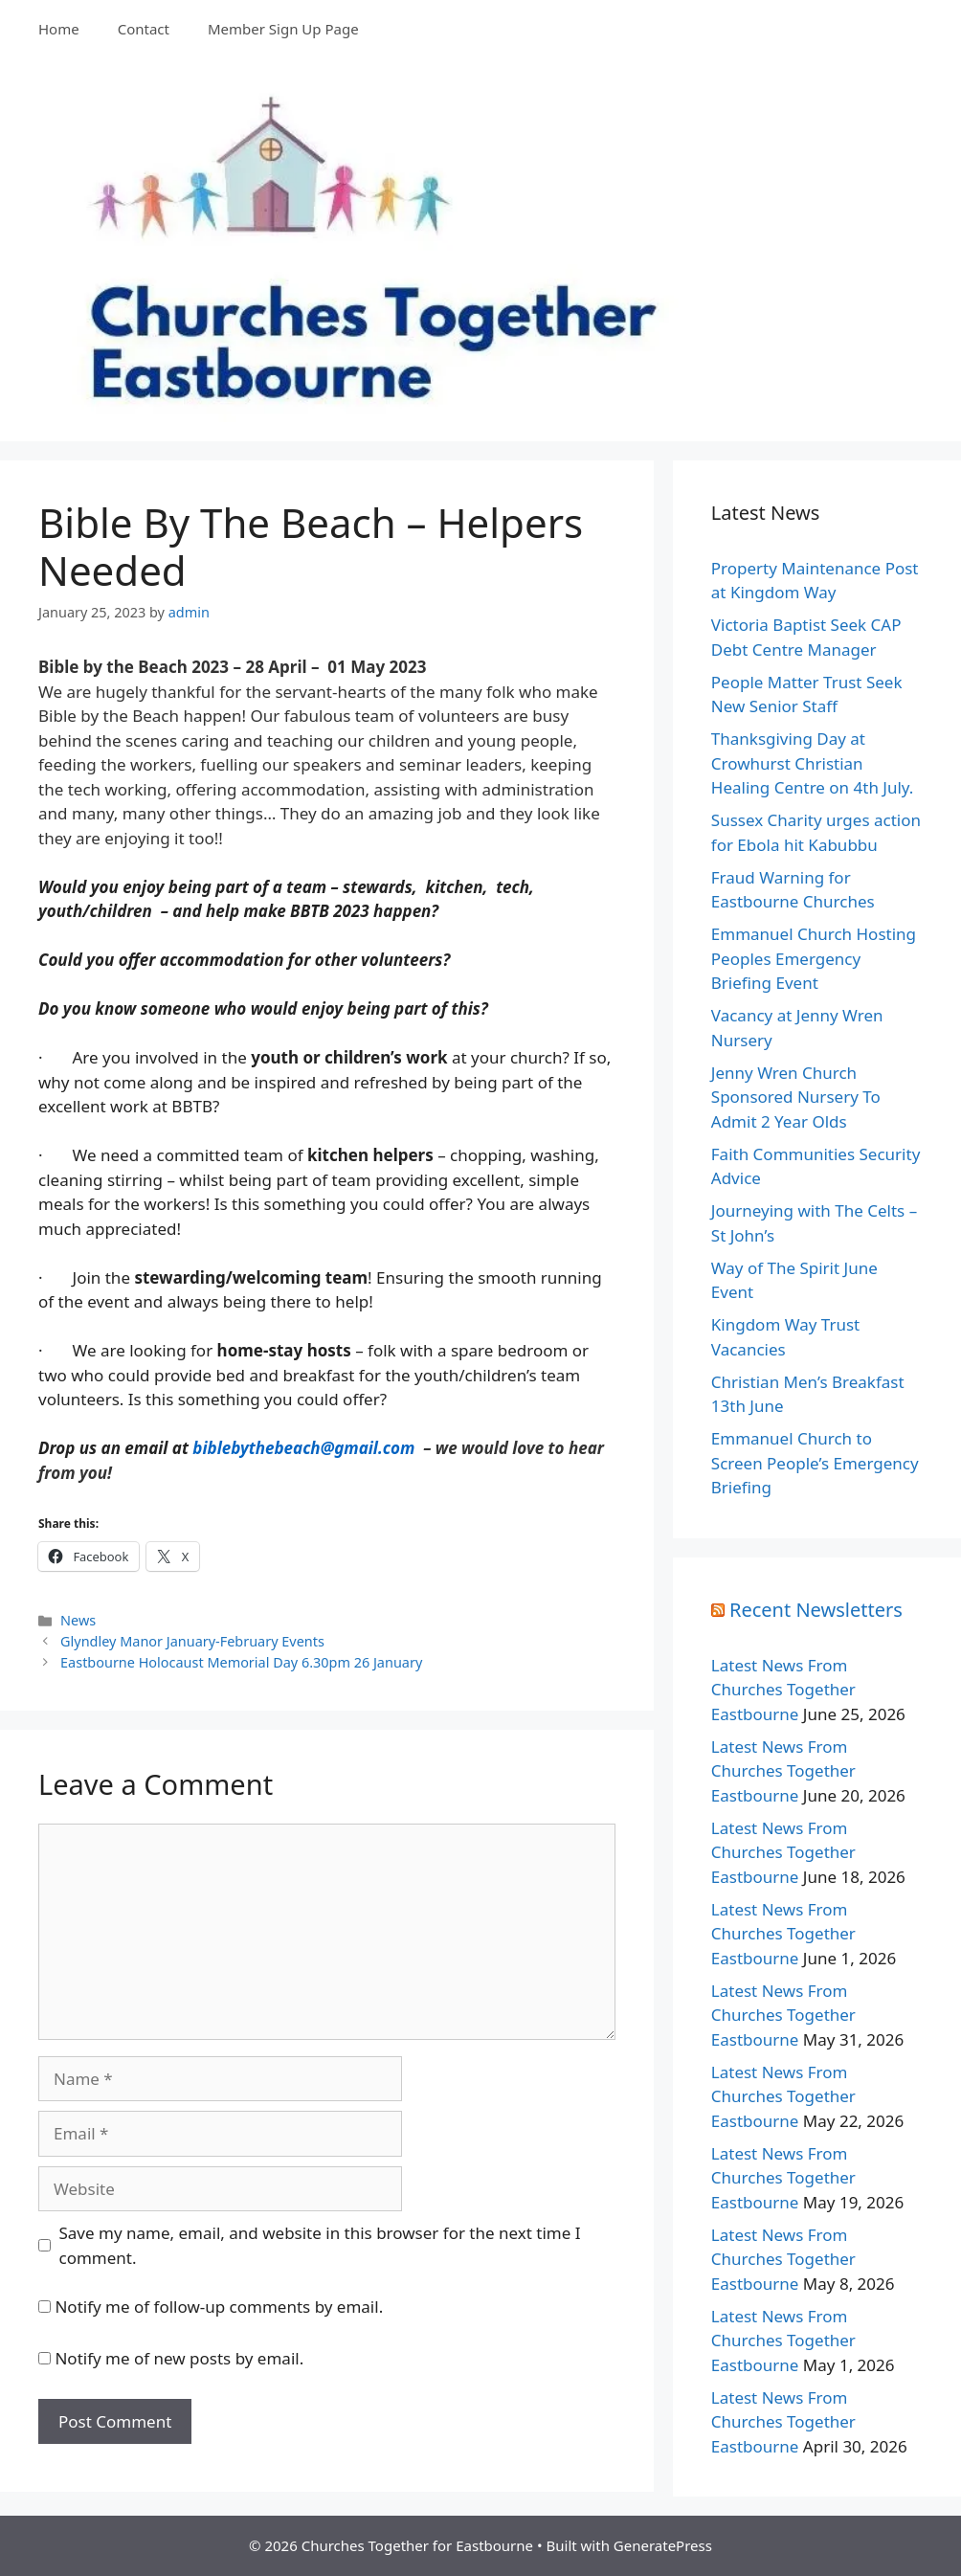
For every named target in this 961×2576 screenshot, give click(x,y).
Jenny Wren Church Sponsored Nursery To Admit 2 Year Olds (796, 1097)
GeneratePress (663, 2545)
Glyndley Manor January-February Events (192, 1641)
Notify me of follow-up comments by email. (219, 2307)
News (78, 1620)
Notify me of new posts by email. (179, 2358)
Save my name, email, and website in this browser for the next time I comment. (320, 2245)
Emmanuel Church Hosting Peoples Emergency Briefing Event (813, 958)
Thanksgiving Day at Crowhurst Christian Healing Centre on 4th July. (812, 763)
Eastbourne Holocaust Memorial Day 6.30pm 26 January (241, 1662)
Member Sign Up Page (283, 28)
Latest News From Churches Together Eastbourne (783, 1689)
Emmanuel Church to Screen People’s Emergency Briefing (815, 1462)
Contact (143, 28)
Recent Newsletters (816, 1610)
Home (58, 28)
